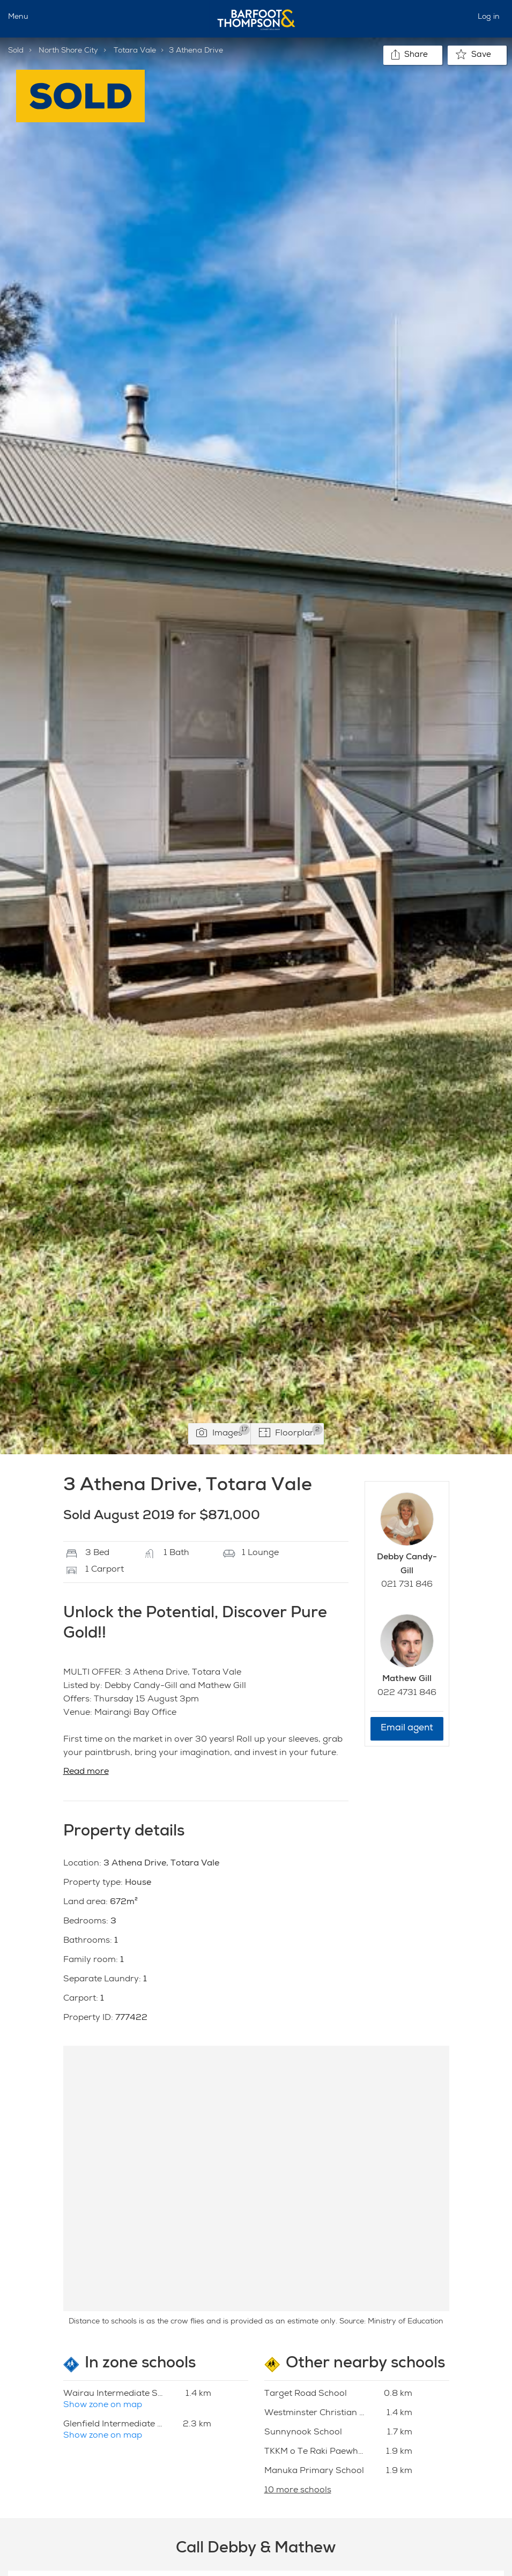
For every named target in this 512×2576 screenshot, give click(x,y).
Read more (86, 1772)
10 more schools (297, 2490)
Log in (489, 17)
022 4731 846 (406, 1693)
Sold (16, 51)
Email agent (407, 1728)
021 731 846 (407, 1585)
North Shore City (68, 51)
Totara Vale (135, 51)
